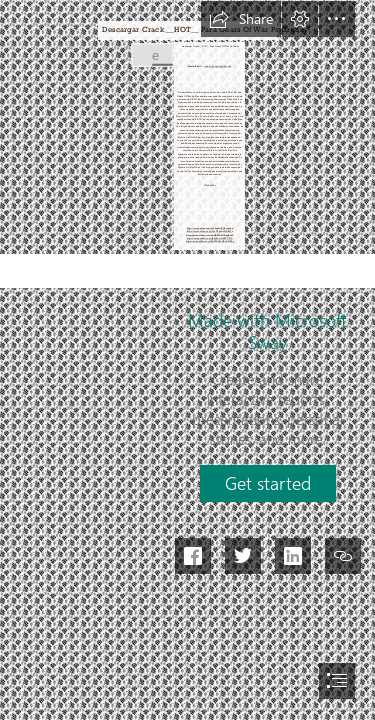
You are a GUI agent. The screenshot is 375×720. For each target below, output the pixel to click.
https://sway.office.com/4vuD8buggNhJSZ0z (210, 230)
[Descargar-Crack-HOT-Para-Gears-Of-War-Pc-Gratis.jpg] (151, 54)
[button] (241, 19)
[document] (187, 360)
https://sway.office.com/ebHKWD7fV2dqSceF (209, 234)
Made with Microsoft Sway (267, 331)
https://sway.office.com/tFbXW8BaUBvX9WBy (209, 241)
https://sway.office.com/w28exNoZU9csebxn (209, 227)
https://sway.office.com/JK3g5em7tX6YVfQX (209, 237)
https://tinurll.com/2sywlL (217, 65)
